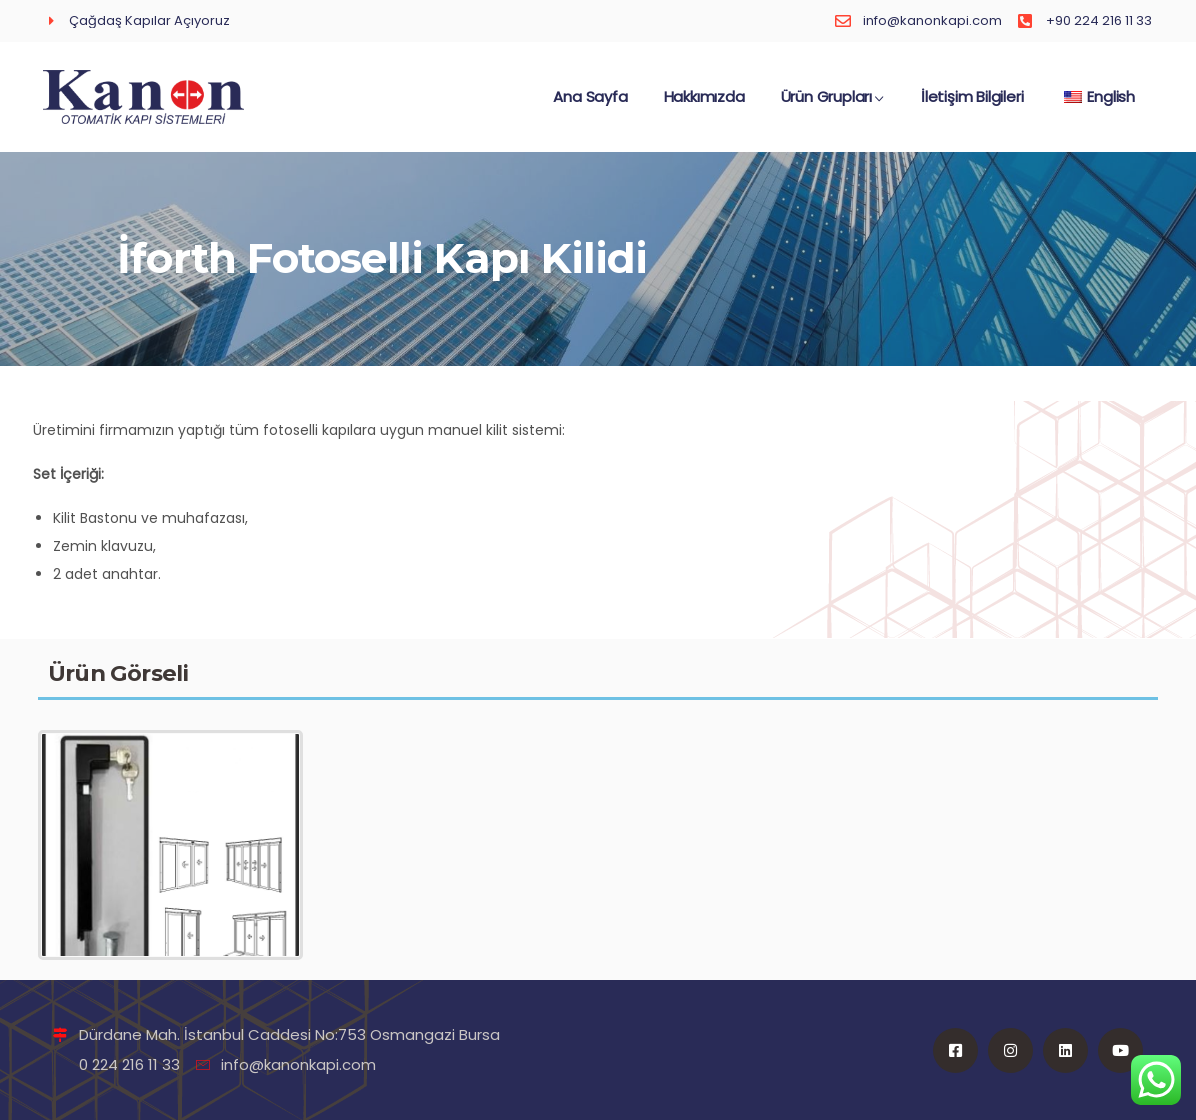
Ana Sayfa (590, 106)
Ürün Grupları (833, 106)
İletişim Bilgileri (972, 106)
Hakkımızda (704, 106)
